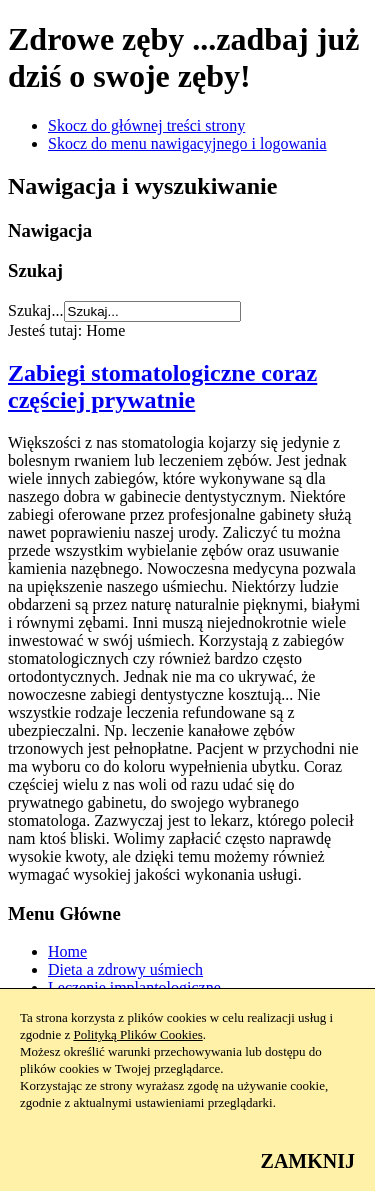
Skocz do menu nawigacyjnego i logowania (187, 143)
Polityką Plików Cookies (137, 1034)
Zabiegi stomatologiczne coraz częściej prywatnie (162, 386)
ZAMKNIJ (308, 1161)
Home (67, 951)
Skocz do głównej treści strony (146, 125)
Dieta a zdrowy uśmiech (125, 969)
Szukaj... (36, 310)
